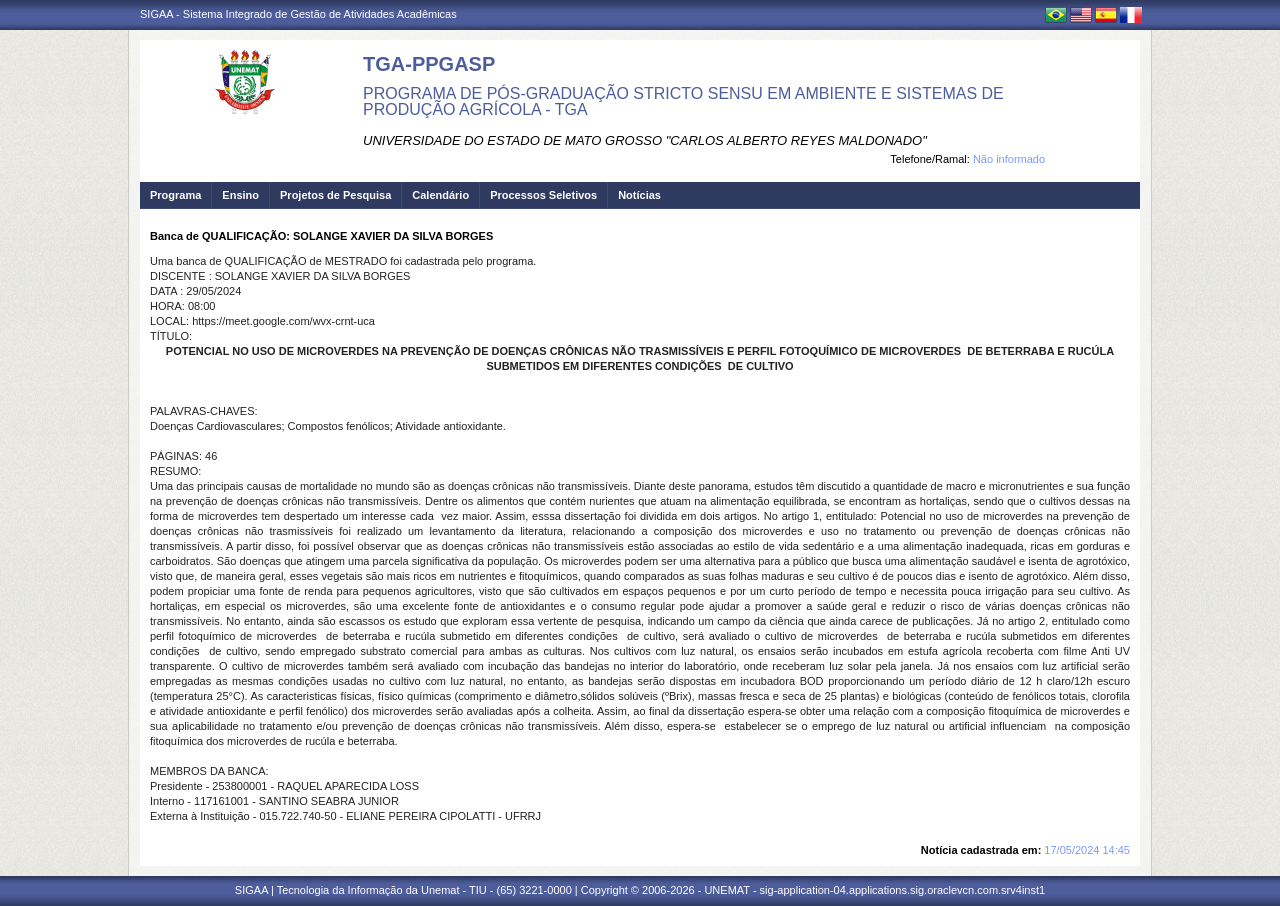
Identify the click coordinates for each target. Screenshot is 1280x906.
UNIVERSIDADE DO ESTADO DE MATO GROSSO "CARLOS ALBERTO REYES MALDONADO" (645, 140)
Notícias (639, 195)
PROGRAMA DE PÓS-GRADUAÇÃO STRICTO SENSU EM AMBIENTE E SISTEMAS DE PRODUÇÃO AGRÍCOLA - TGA (683, 101)
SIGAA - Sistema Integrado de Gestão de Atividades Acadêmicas (298, 14)
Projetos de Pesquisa (335, 195)
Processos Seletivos (543, 195)
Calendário (440, 195)
